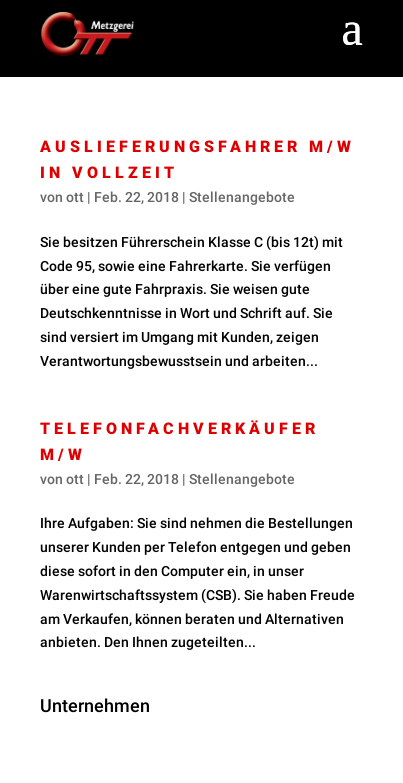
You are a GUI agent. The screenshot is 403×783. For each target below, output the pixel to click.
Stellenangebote (242, 197)
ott (75, 197)
